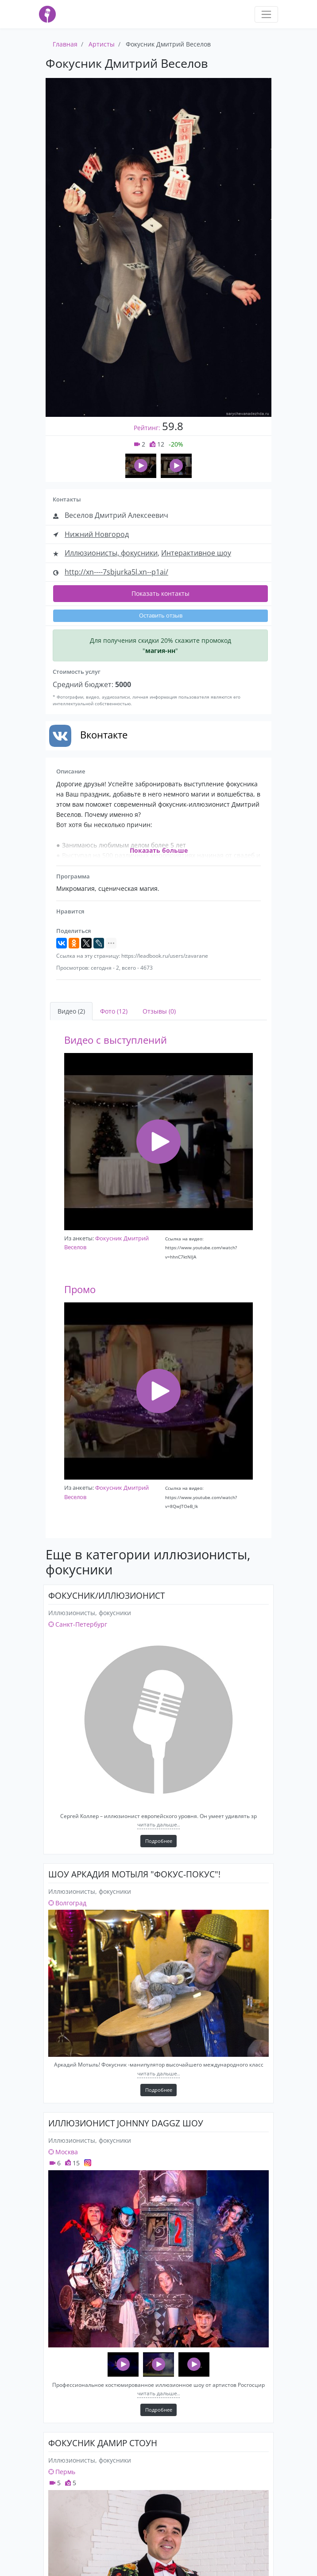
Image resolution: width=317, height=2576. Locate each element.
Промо (80, 1289)
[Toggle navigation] (266, 14)
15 (72, 2163)
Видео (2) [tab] (71, 1011)
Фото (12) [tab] (114, 1011)
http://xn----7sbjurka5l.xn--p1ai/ (116, 572)
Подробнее (158, 1841)
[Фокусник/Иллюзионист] (158, 1719)
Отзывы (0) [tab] (159, 1011)
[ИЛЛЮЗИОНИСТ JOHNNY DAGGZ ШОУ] (158, 2258)
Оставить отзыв (160, 615)
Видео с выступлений (115, 1040)
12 (157, 444)
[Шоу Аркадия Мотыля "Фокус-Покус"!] (158, 1983)
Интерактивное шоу (196, 553)
